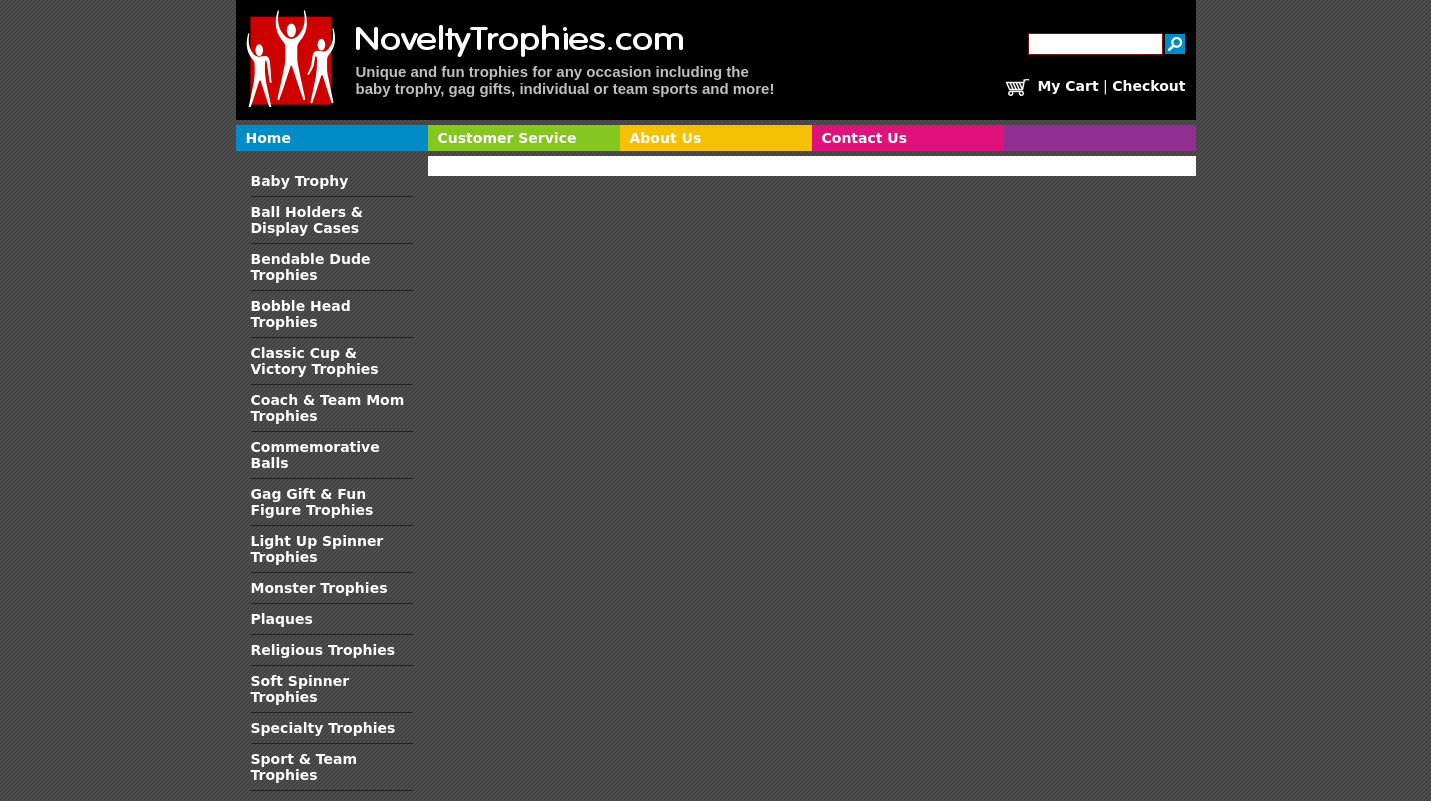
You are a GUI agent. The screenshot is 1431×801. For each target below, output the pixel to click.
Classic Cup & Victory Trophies (315, 361)
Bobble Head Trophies (301, 314)
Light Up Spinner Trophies (317, 549)
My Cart (1067, 86)
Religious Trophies (323, 650)
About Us (666, 138)
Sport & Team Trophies (304, 767)
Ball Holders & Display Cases (307, 220)
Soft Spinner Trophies (300, 689)
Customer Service (507, 138)
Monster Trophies (319, 588)
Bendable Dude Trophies (311, 267)
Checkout (1148, 86)
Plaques (282, 619)
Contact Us (865, 138)
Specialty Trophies (323, 728)
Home (268, 138)
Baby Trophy (300, 181)
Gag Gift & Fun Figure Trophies (312, 502)
